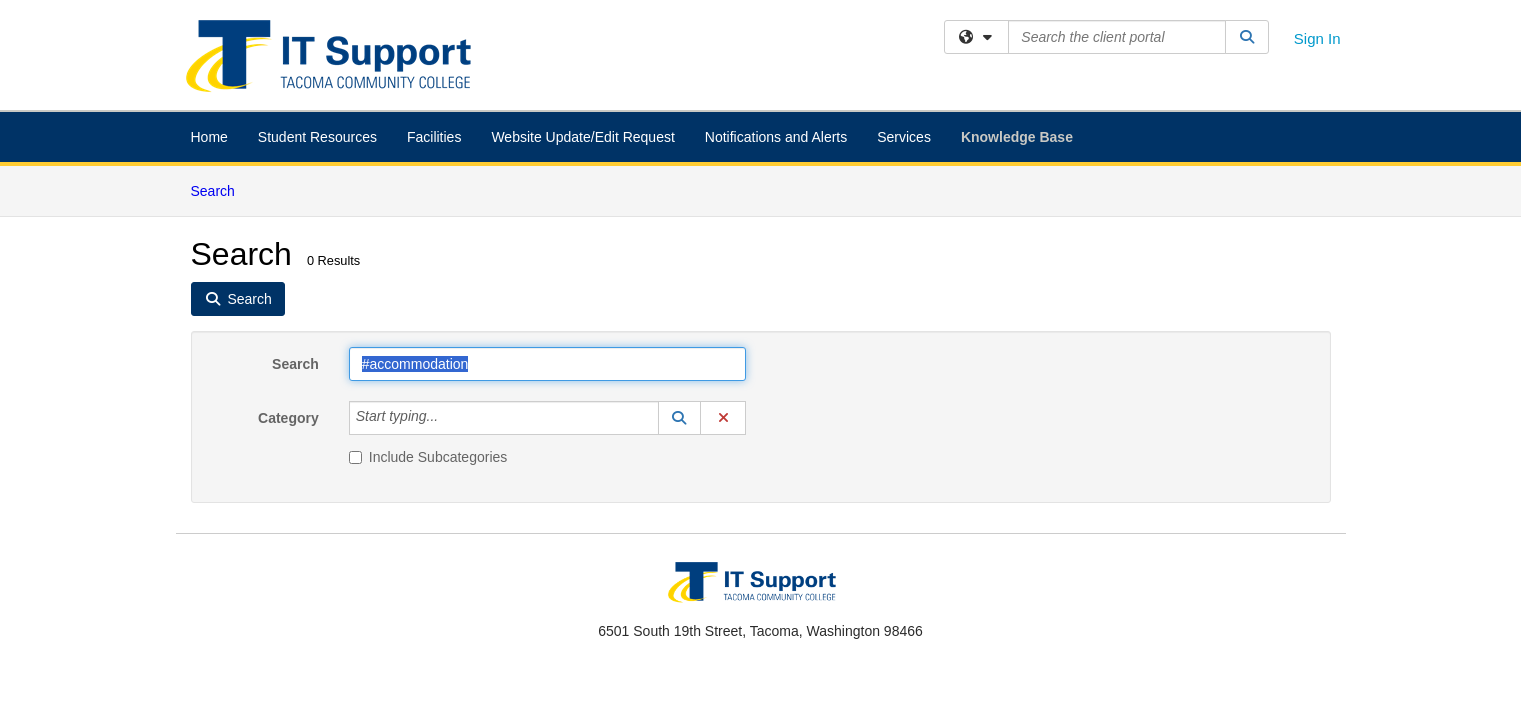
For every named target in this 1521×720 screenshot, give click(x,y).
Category (288, 418)
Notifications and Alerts (776, 137)
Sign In (1317, 38)
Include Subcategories (428, 457)
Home (209, 137)
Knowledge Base (1017, 137)
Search (220, 189)
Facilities (434, 137)
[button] (680, 418)
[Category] (449, 418)
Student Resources (317, 137)
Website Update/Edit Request (582, 137)
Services (904, 137)
